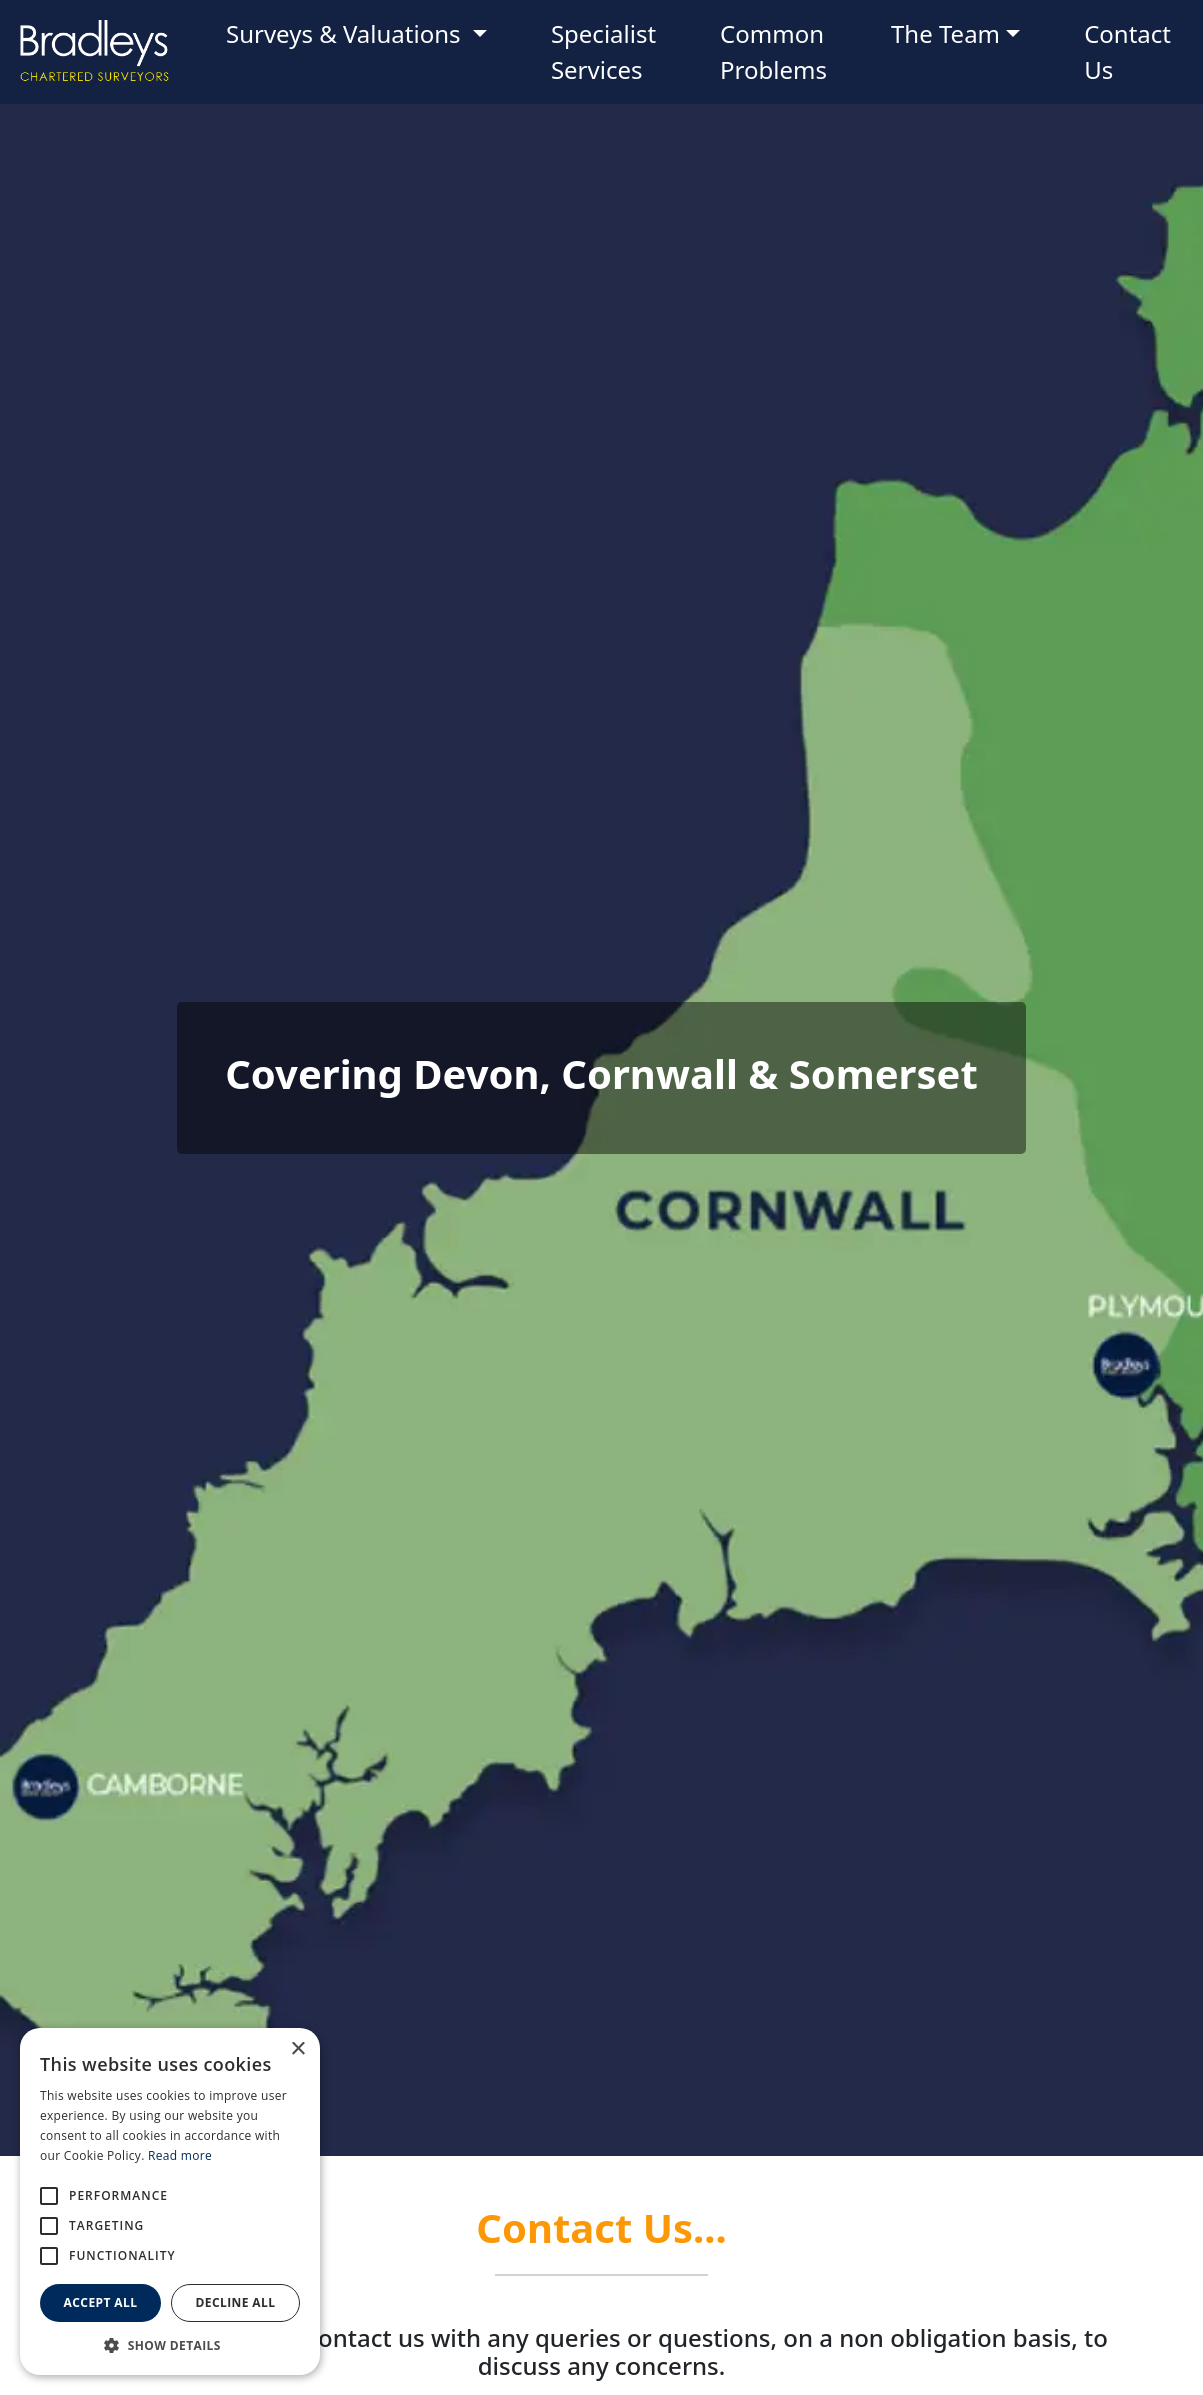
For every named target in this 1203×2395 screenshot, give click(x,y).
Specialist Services (603, 51)
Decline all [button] (236, 2302)
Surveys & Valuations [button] (346, 33)
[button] (170, 2345)
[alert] (170, 2201)
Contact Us (1127, 51)
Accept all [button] (101, 2302)
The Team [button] (945, 33)
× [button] (297, 2049)
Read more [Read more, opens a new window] (180, 2155)
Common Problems (773, 51)
